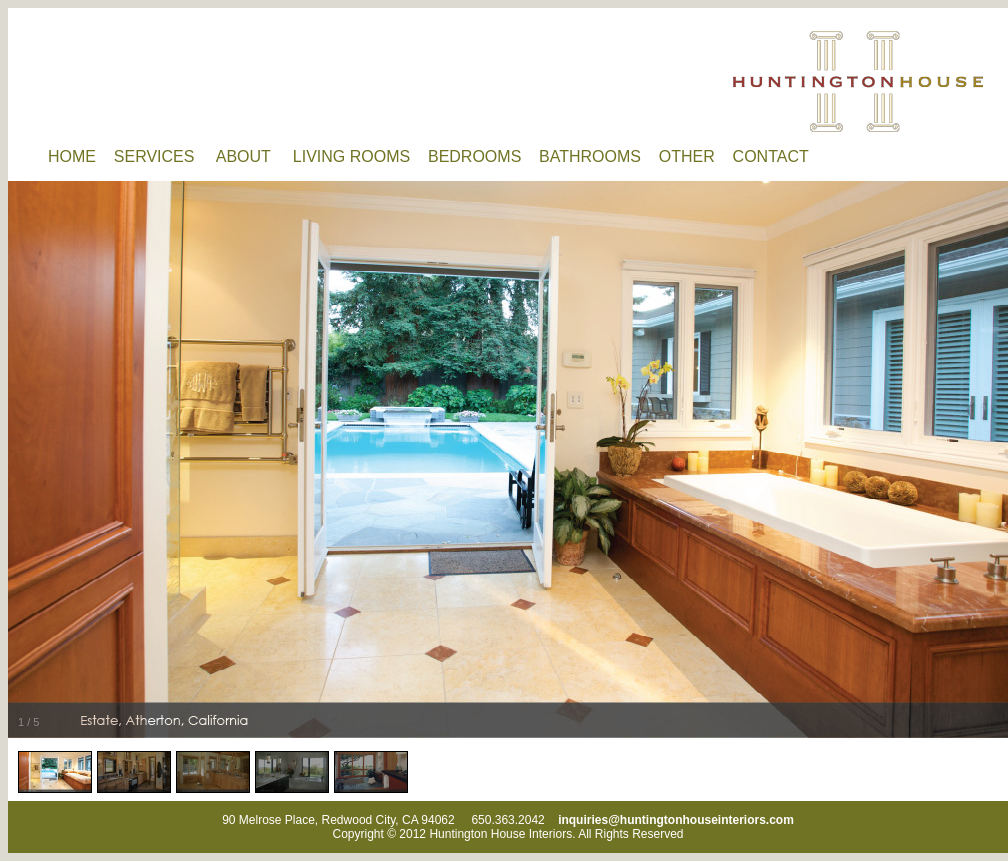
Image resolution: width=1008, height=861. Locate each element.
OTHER (696, 156)
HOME (81, 156)
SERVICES (165, 156)
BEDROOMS (483, 156)
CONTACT (777, 156)
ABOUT (254, 156)
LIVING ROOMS (360, 156)
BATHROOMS (599, 156)
